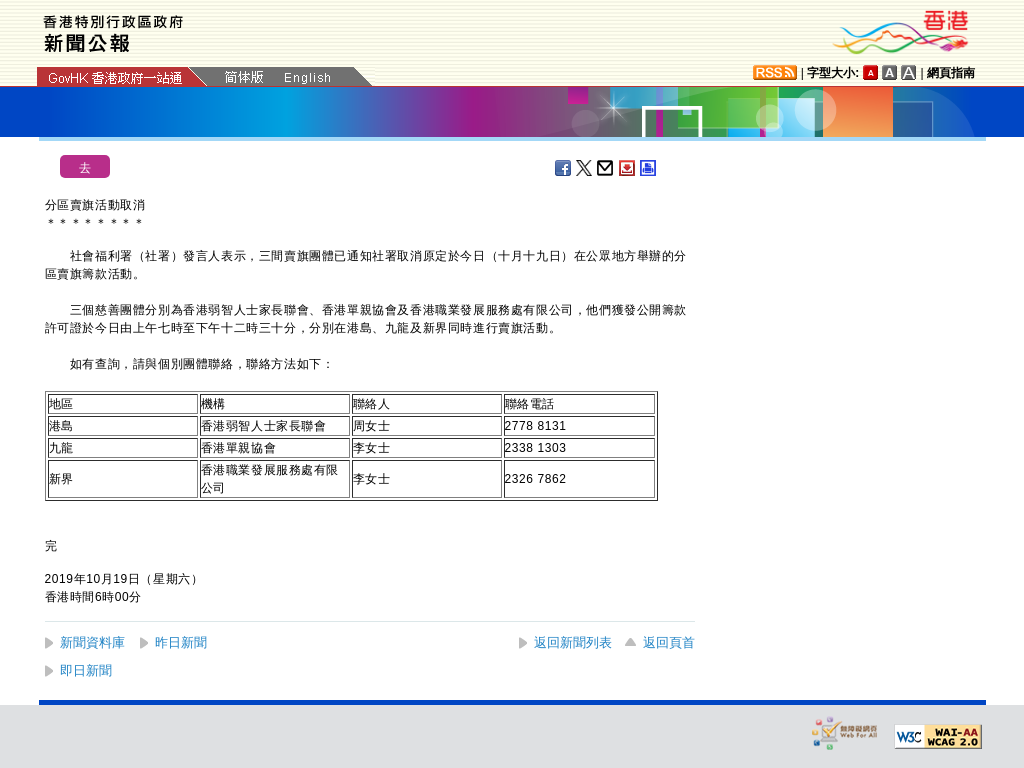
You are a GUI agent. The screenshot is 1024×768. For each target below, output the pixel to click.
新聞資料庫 (92, 642)
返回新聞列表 (573, 642)
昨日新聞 (181, 642)
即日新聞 (86, 670)
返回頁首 (669, 642)
